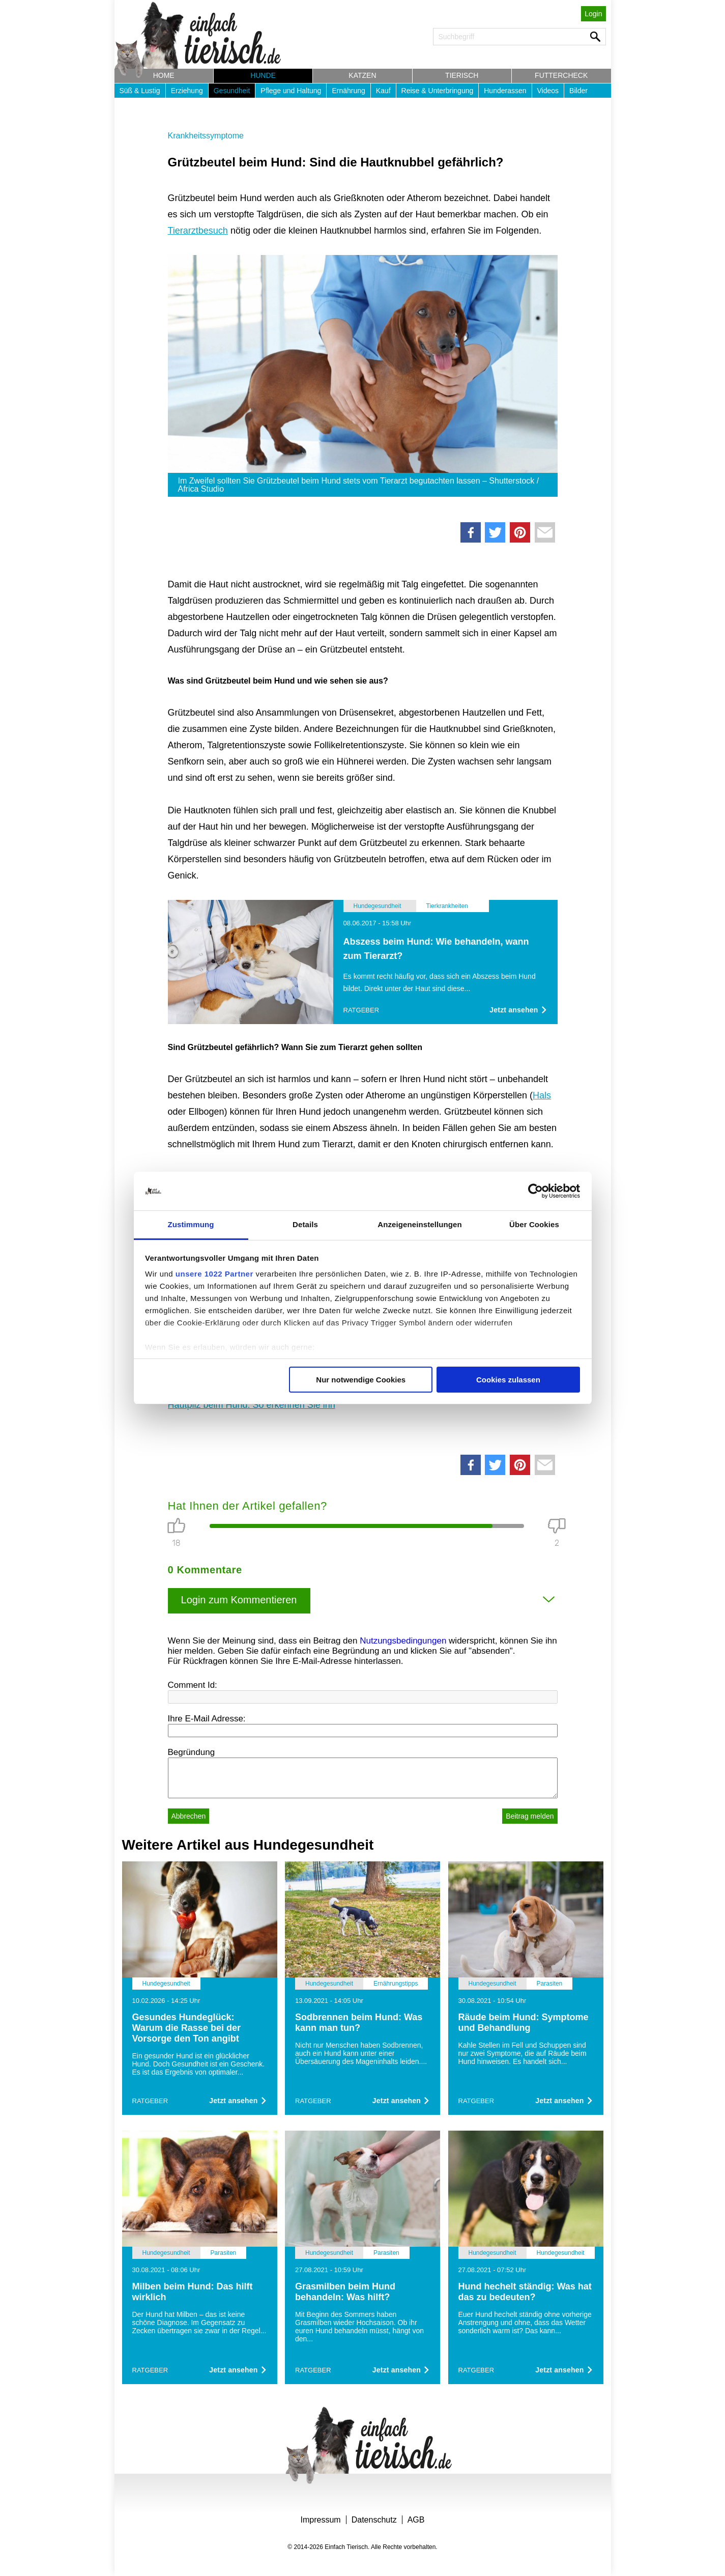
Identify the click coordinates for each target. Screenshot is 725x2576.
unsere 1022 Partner (214, 1273)
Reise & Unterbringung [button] (437, 91)
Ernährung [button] (348, 91)
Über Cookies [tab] (534, 1224)
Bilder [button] (578, 91)
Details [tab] (305, 1224)
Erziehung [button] (187, 91)
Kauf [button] (383, 91)
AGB (416, 2519)
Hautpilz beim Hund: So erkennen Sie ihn (251, 1405)
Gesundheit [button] (232, 91)
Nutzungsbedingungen (403, 1641)
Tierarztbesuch (198, 230)
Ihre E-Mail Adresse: (207, 1718)
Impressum (321, 2519)
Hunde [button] (263, 75)
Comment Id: (192, 1685)
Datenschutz (374, 2519)
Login (593, 14)
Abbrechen (188, 1816)
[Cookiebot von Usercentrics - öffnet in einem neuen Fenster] (535, 1191)
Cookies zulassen (508, 1379)
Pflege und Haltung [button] (290, 91)
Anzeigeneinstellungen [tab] (419, 1224)
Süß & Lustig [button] (140, 91)
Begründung (191, 1752)
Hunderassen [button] (505, 91)
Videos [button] (548, 91)
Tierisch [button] (461, 75)
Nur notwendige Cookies (360, 1379)
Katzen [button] (362, 75)
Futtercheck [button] (561, 75)
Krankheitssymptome (206, 135)
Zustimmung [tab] (191, 1224)
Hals (542, 1095)
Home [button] (164, 75)
